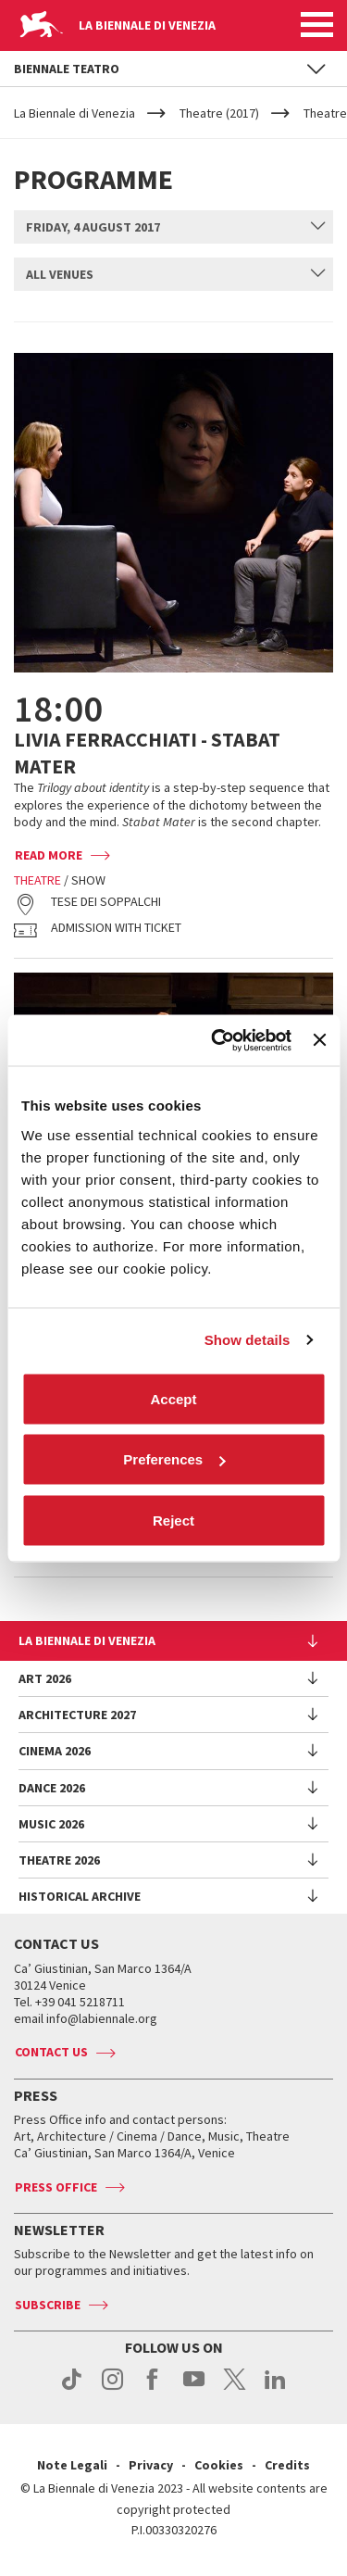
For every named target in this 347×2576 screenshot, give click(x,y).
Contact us (51, 2051)
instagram (112, 2388)
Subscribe (48, 2304)
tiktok (72, 2388)
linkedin (275, 2388)
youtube (194, 2388)
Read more (48, 855)
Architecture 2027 (77, 1714)
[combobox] (173, 227)
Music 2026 (51, 1824)
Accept (173, 1398)
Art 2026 (45, 1678)
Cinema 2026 (55, 1750)
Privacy (151, 2465)
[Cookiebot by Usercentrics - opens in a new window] (217, 1040)
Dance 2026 (52, 1787)
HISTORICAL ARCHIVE (80, 1896)
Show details (247, 1340)
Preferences (174, 1459)
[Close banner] (319, 1040)
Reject (173, 1519)
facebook (153, 2388)
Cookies (218, 2465)
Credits (287, 2465)
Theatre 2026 (59, 1860)
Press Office (56, 2187)
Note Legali (72, 2465)
